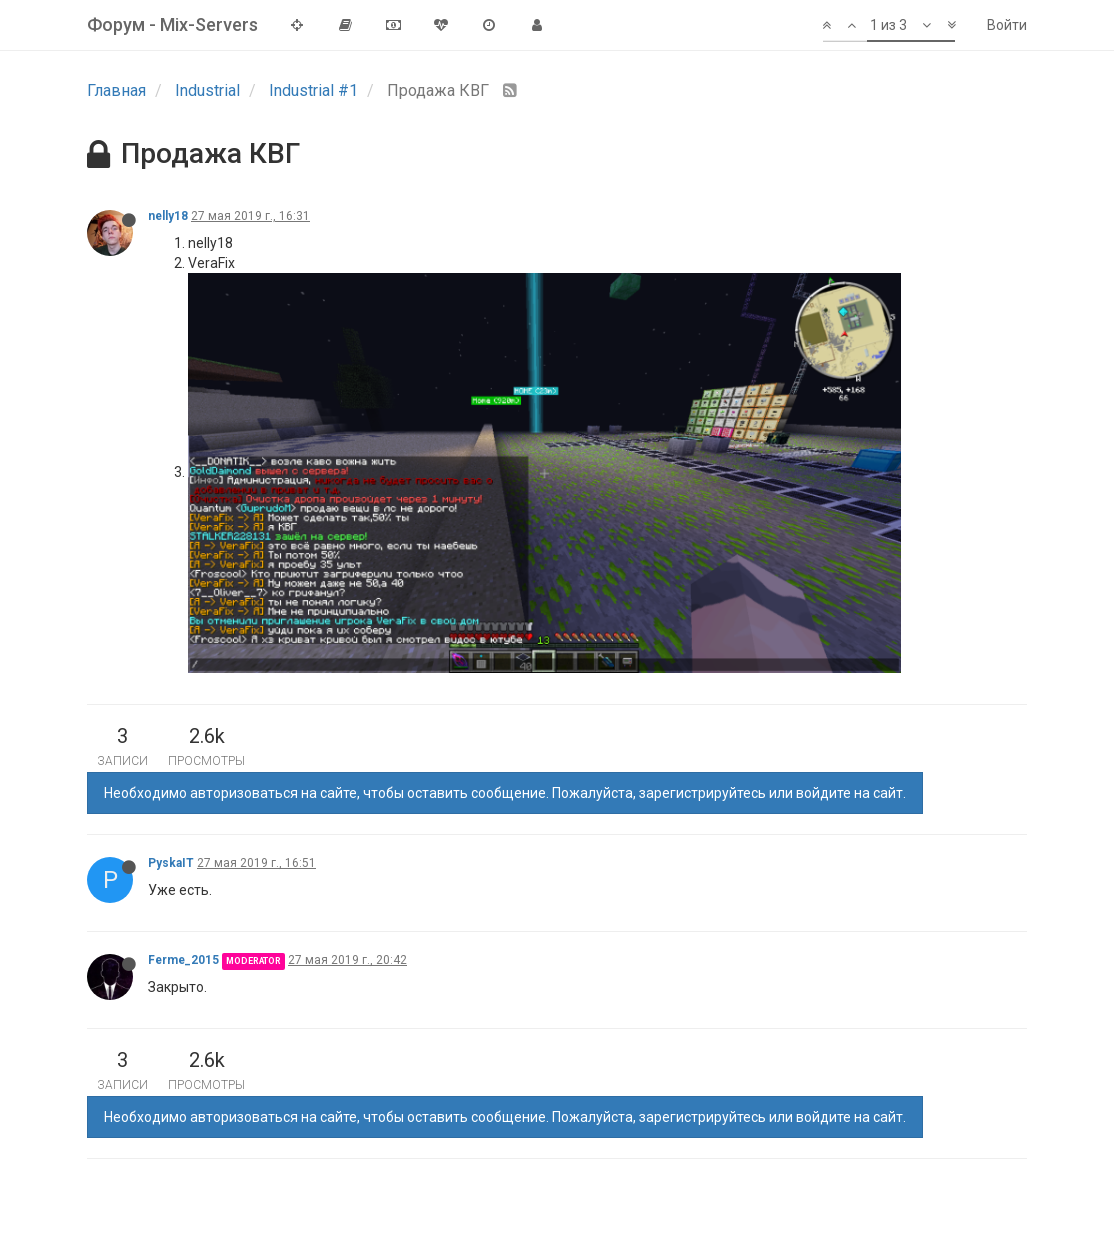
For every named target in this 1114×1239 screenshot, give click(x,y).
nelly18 (168, 216)
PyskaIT (171, 863)
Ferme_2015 (183, 960)
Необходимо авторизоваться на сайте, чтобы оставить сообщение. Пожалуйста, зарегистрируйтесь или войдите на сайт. (505, 793)
